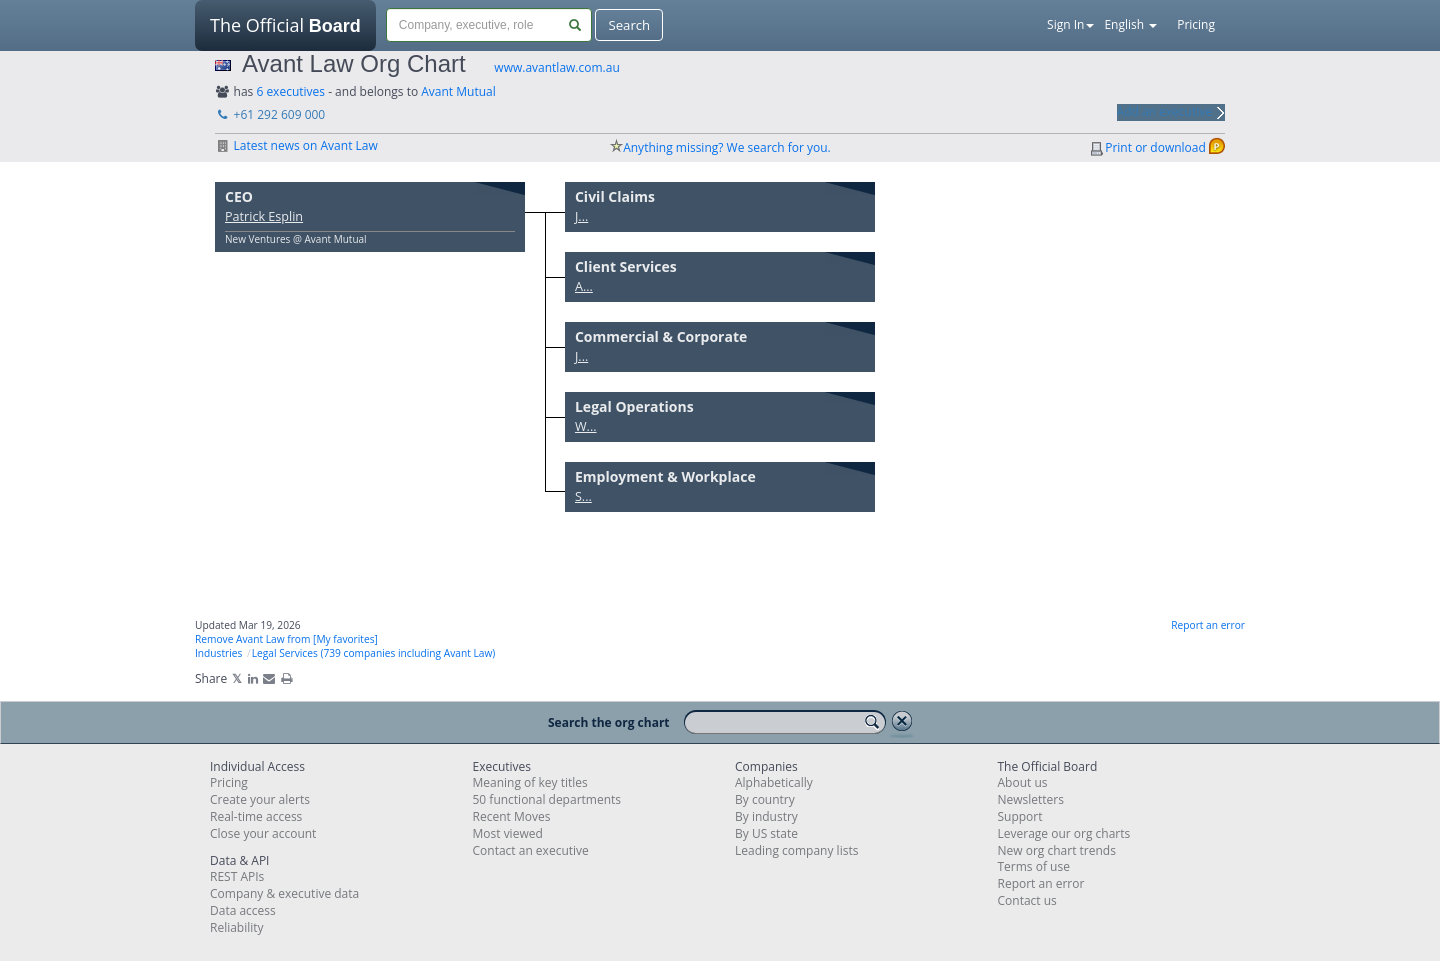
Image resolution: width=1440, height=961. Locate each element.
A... (584, 286)
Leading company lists (796, 850)
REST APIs (237, 876)
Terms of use (1034, 866)
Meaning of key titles (530, 782)
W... (586, 426)
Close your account (263, 833)
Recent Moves (512, 816)
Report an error (1208, 625)
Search (629, 25)
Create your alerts (260, 799)
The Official (285, 32)
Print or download (1155, 147)
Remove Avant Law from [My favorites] (286, 639)
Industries (218, 653)
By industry (766, 816)
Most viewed (508, 833)
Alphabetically (774, 782)
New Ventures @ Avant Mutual (296, 239)
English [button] (1130, 24)
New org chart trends (1057, 850)
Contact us (1027, 900)
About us (1023, 782)
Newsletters (1031, 799)
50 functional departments (547, 799)
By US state (766, 833)
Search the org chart (609, 723)
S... (583, 496)
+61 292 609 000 (270, 114)
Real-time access (256, 816)
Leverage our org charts (1064, 833)
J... (581, 216)
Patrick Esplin (264, 216)
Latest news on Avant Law (296, 145)
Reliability (237, 927)
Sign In (1070, 24)
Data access (243, 910)
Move (500, 188)
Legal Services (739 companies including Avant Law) (374, 653)
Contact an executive (531, 850)
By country (765, 799)
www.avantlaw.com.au (556, 67)
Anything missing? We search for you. (727, 147)
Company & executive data (284, 893)
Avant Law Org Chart (354, 63)
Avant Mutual (458, 91)
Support (1020, 816)
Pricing (1196, 24)
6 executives (290, 91)
